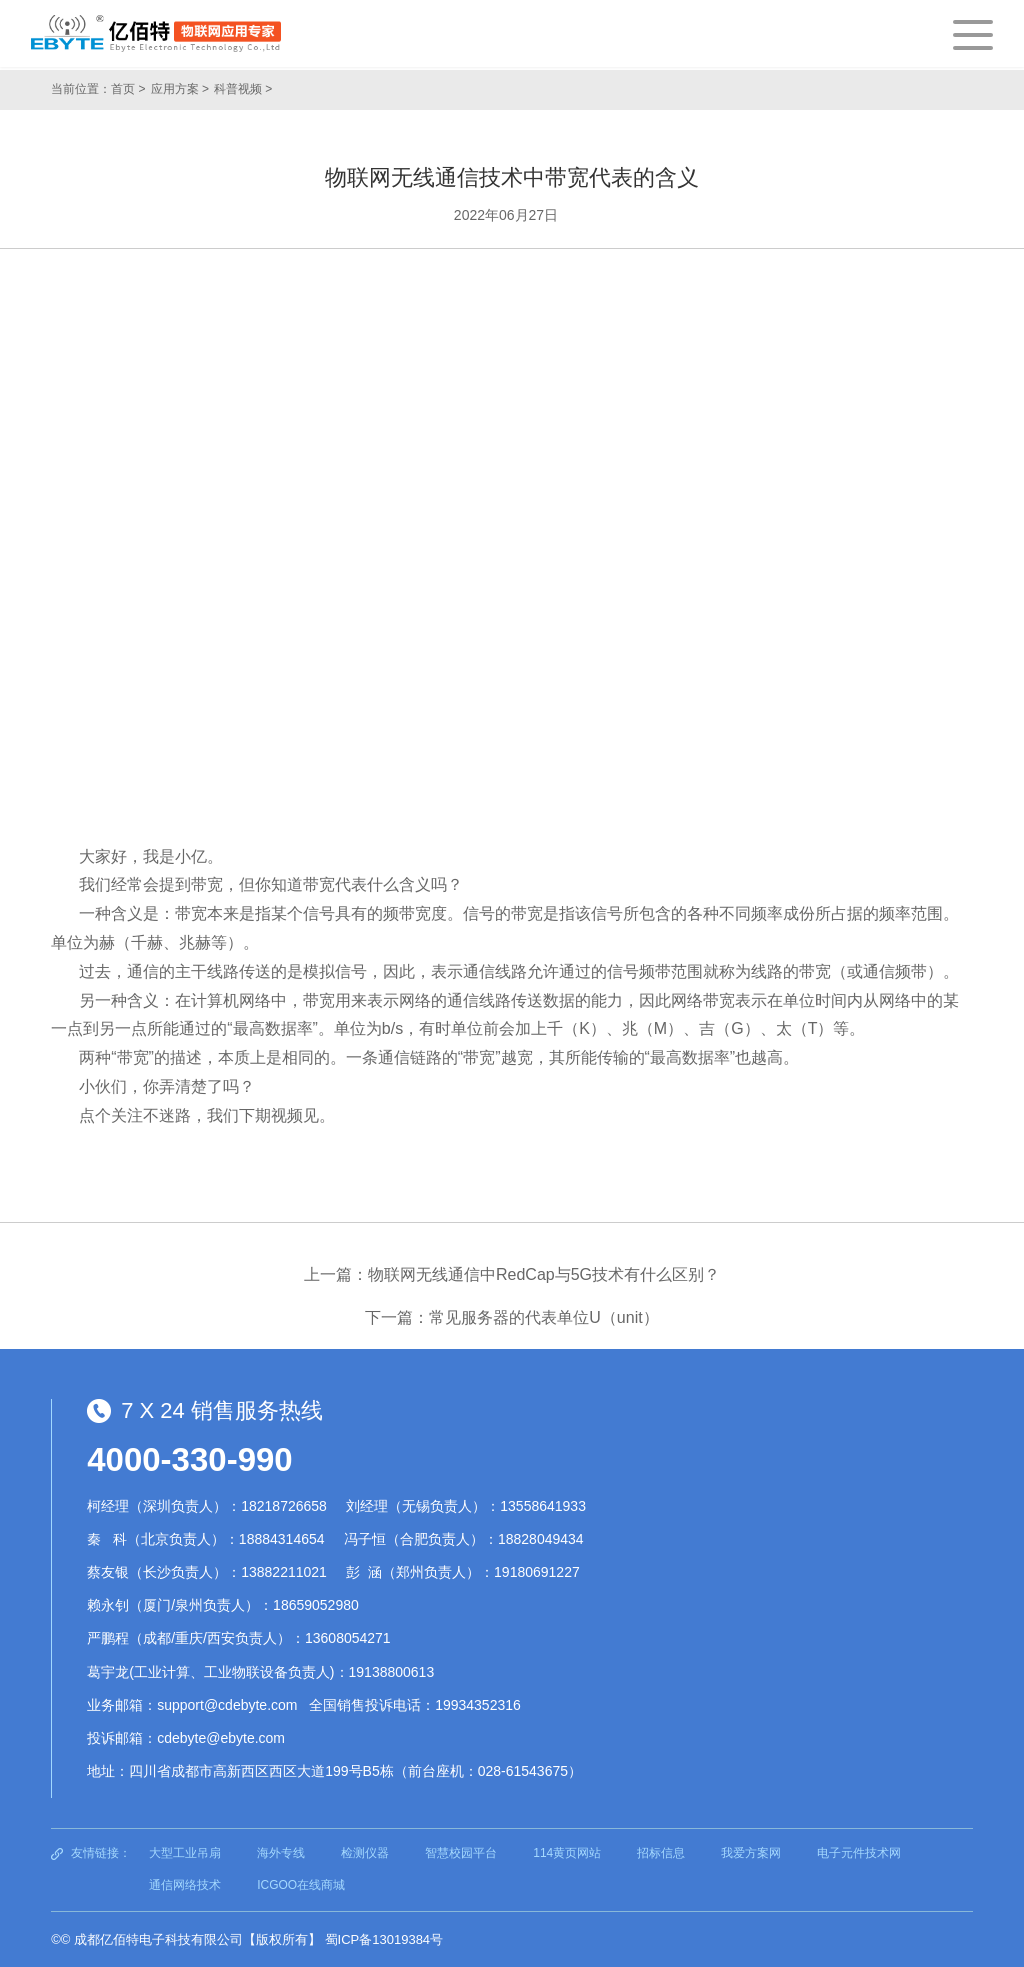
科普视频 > (243, 89)
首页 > (128, 89)
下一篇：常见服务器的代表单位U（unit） (511, 1317)
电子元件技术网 (859, 1853)
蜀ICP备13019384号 (384, 1939)
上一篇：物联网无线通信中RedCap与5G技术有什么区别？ (512, 1274)
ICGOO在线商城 (301, 1885)
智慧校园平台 (461, 1853)
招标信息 (661, 1853)
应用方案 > (180, 89)
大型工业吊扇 (185, 1853)
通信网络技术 (185, 1885)
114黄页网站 (567, 1853)
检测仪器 (365, 1853)
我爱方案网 (751, 1853)
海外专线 (281, 1853)
